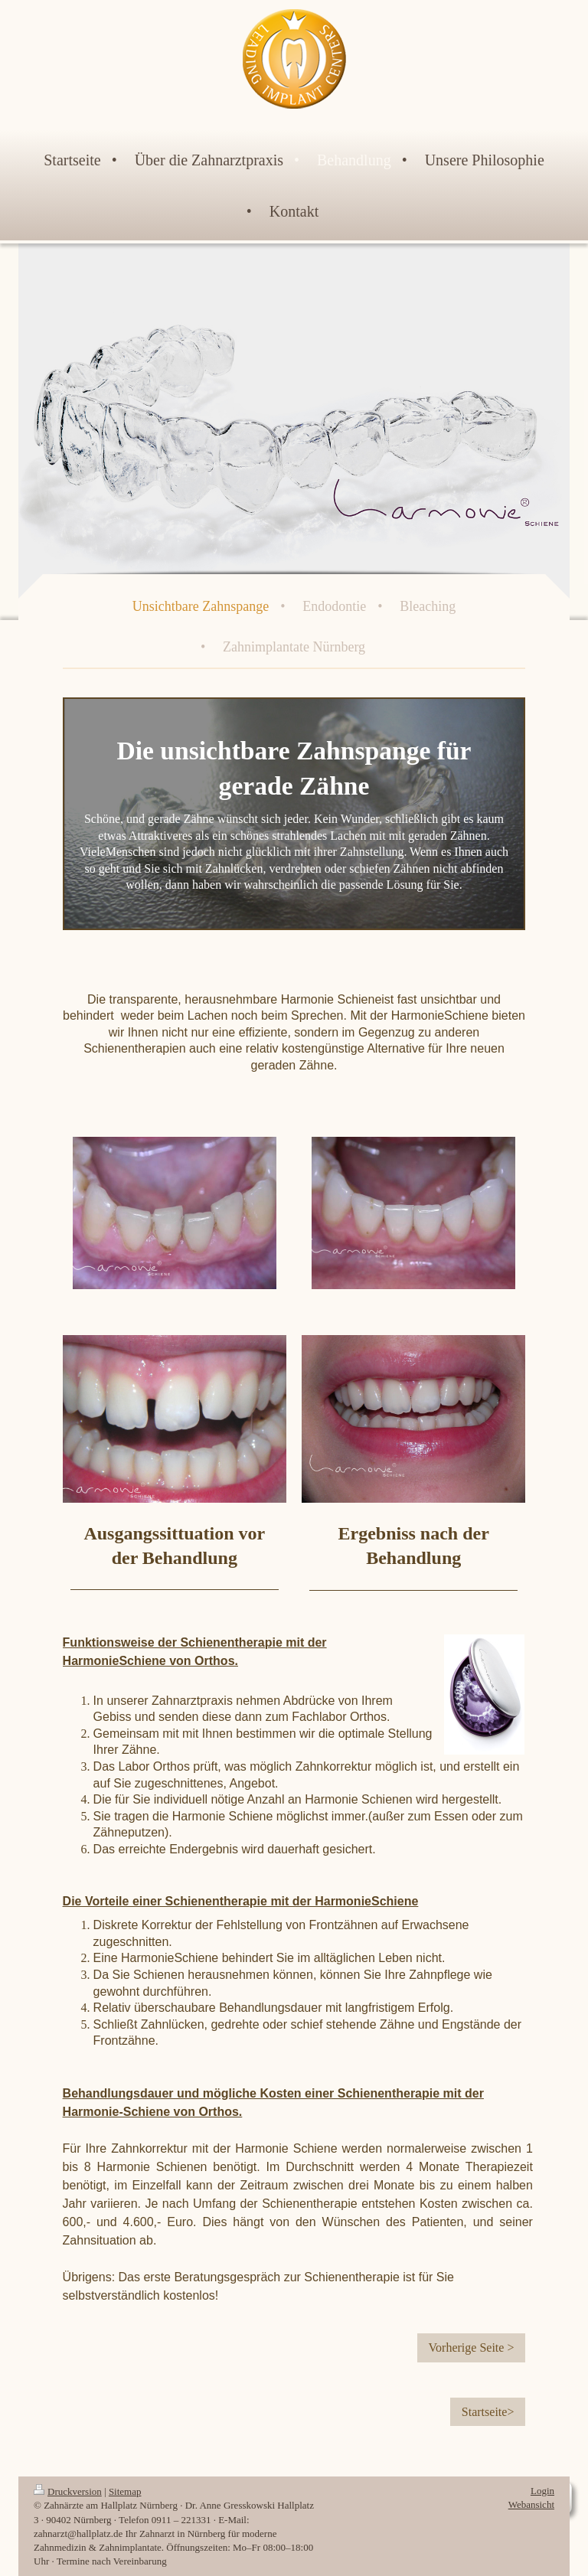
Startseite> (488, 2411)
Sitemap (125, 2491)
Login (542, 2490)
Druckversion (68, 2491)
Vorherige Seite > (471, 2347)
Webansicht (531, 2504)
